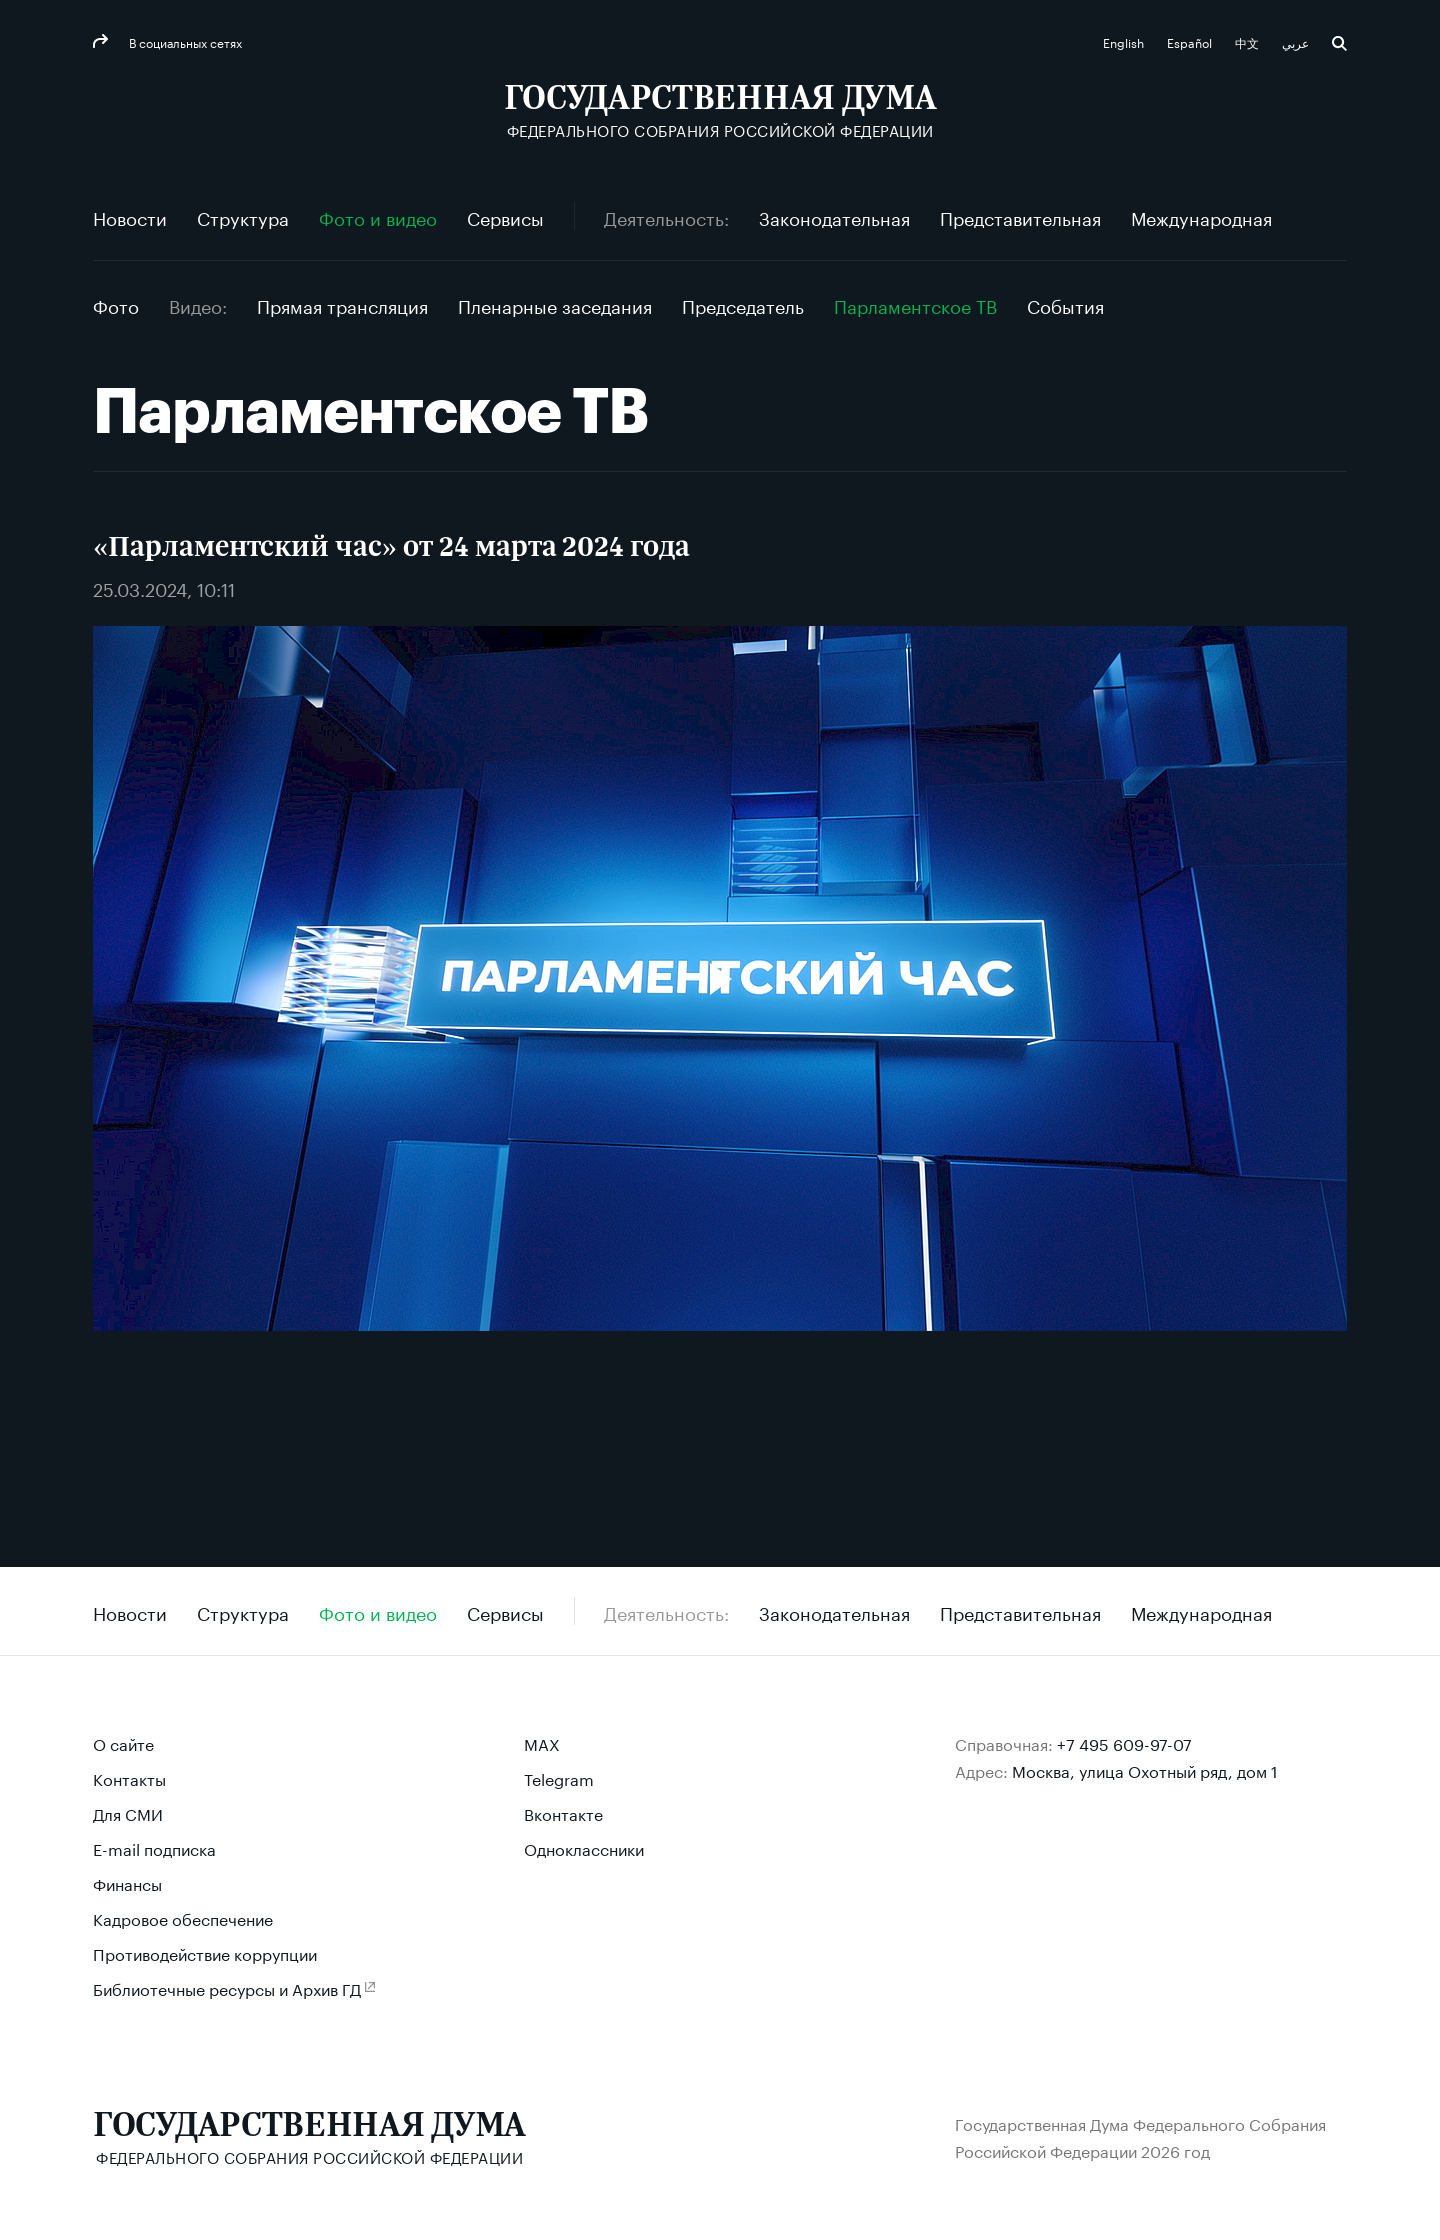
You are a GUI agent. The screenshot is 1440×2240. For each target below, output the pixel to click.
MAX (542, 1742)
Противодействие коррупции (205, 1952)
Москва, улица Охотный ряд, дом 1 (1145, 1769)
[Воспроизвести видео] (720, 979)
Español (1191, 41)
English (1125, 41)
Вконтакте (563, 1812)
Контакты (129, 1777)
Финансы (127, 1882)
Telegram (559, 1777)
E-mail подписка (154, 1847)
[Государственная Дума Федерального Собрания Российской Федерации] (720, 110)
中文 (1248, 41)
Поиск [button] (1339, 43)
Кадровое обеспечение (183, 1917)
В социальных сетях (184, 41)
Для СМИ (128, 1812)
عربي (1297, 41)
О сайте (123, 1742)
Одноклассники (584, 1847)
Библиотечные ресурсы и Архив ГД (227, 1987)
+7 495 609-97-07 (1124, 1742)
